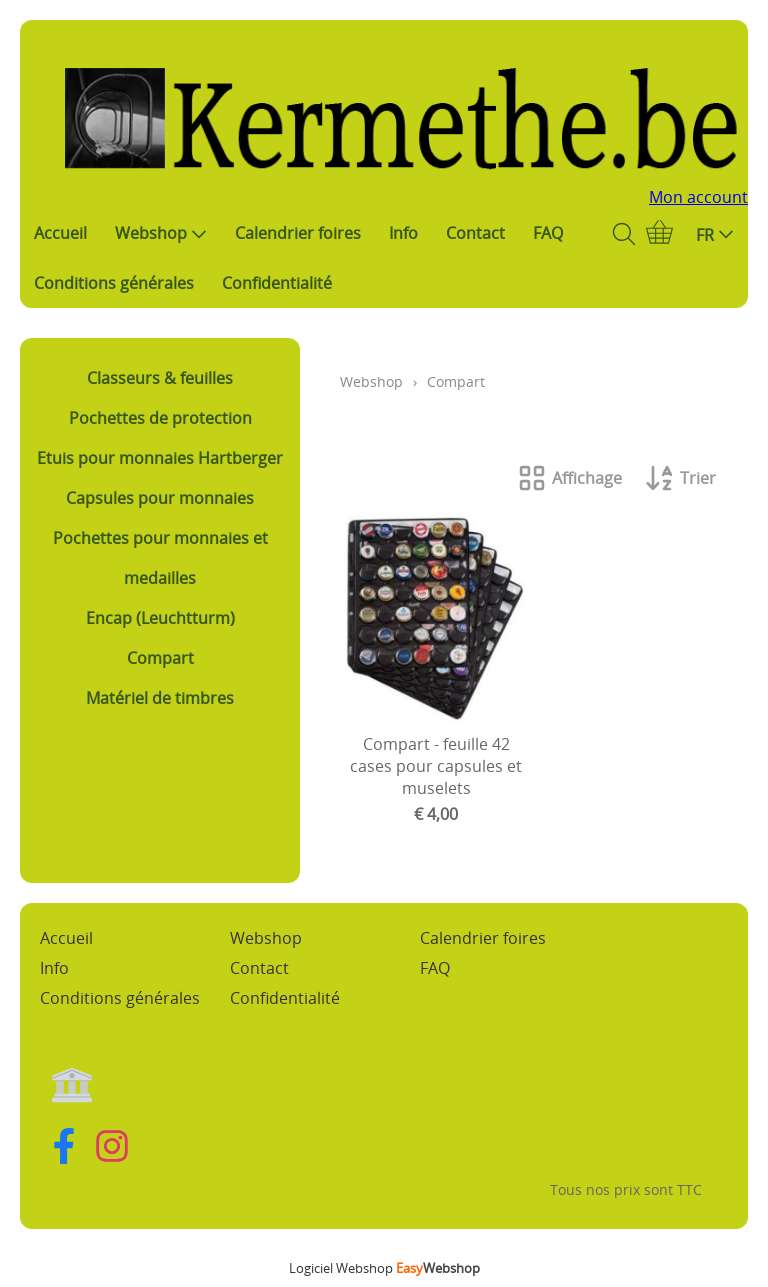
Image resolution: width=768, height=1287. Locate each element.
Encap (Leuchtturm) (160, 618)
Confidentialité (277, 283)
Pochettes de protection (160, 418)
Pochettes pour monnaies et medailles (160, 558)
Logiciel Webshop (384, 1268)
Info (403, 233)
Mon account (698, 197)
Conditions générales (114, 283)
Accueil (60, 233)
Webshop (161, 233)
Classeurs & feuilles (160, 378)
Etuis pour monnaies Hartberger (160, 458)
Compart (160, 658)
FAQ (548, 233)
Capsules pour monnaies (160, 498)
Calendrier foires (298, 233)
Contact (475, 233)
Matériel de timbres (160, 698)
